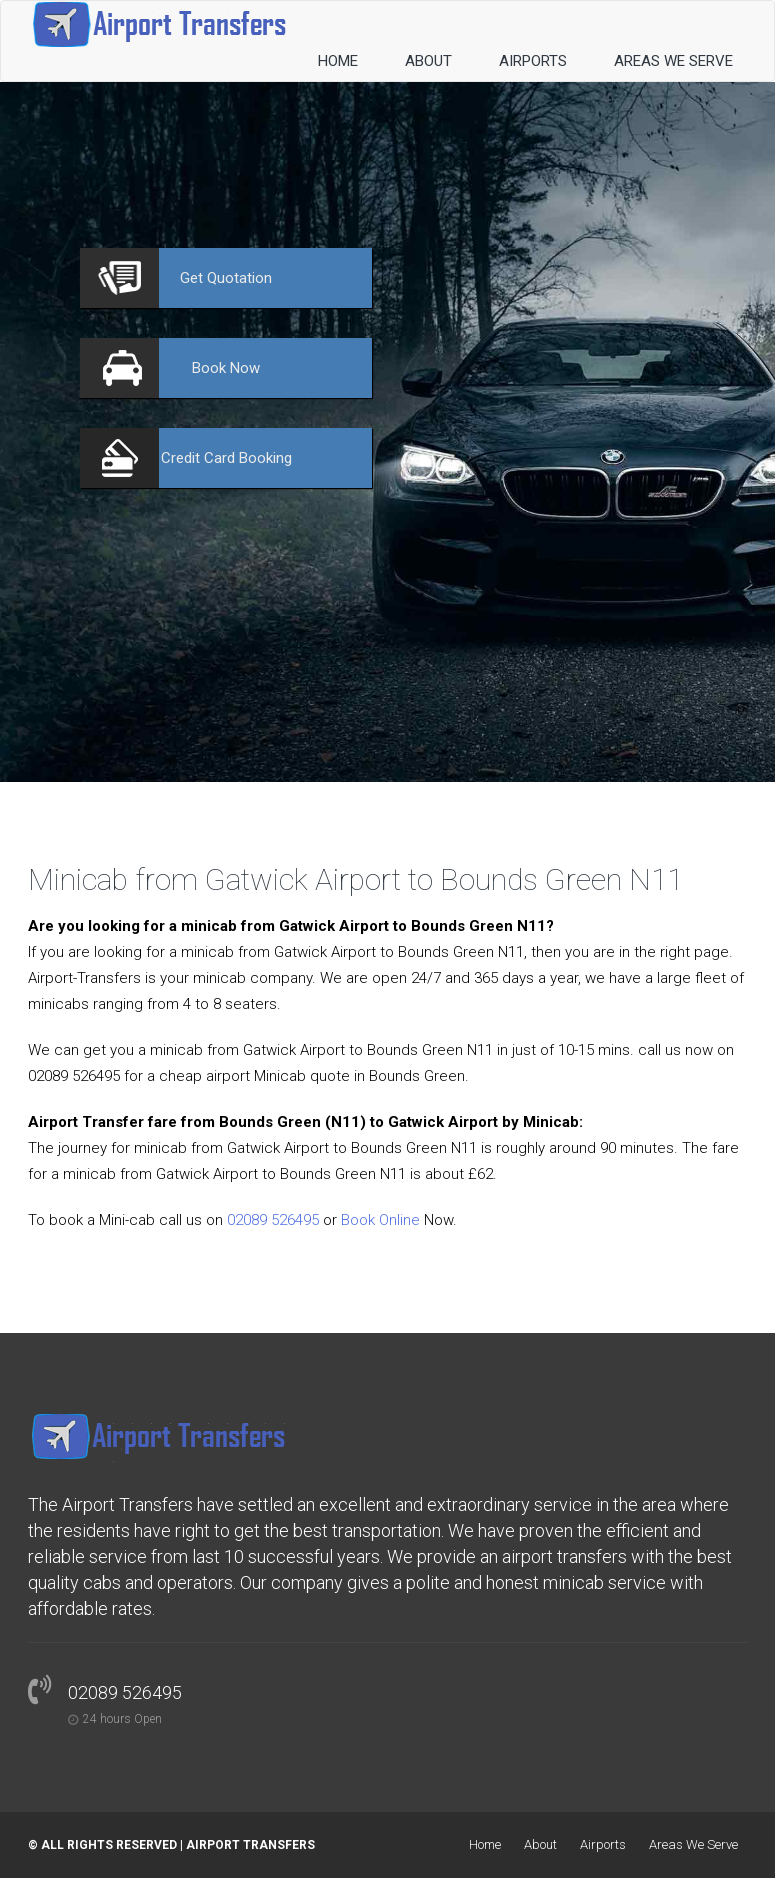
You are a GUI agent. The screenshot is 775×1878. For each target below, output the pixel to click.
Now (226, 368)
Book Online (380, 1220)
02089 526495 (273, 1220)
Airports (533, 61)
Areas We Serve (673, 61)
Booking (226, 458)
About (428, 61)
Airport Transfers (250, 1845)
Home (338, 61)
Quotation (226, 278)
